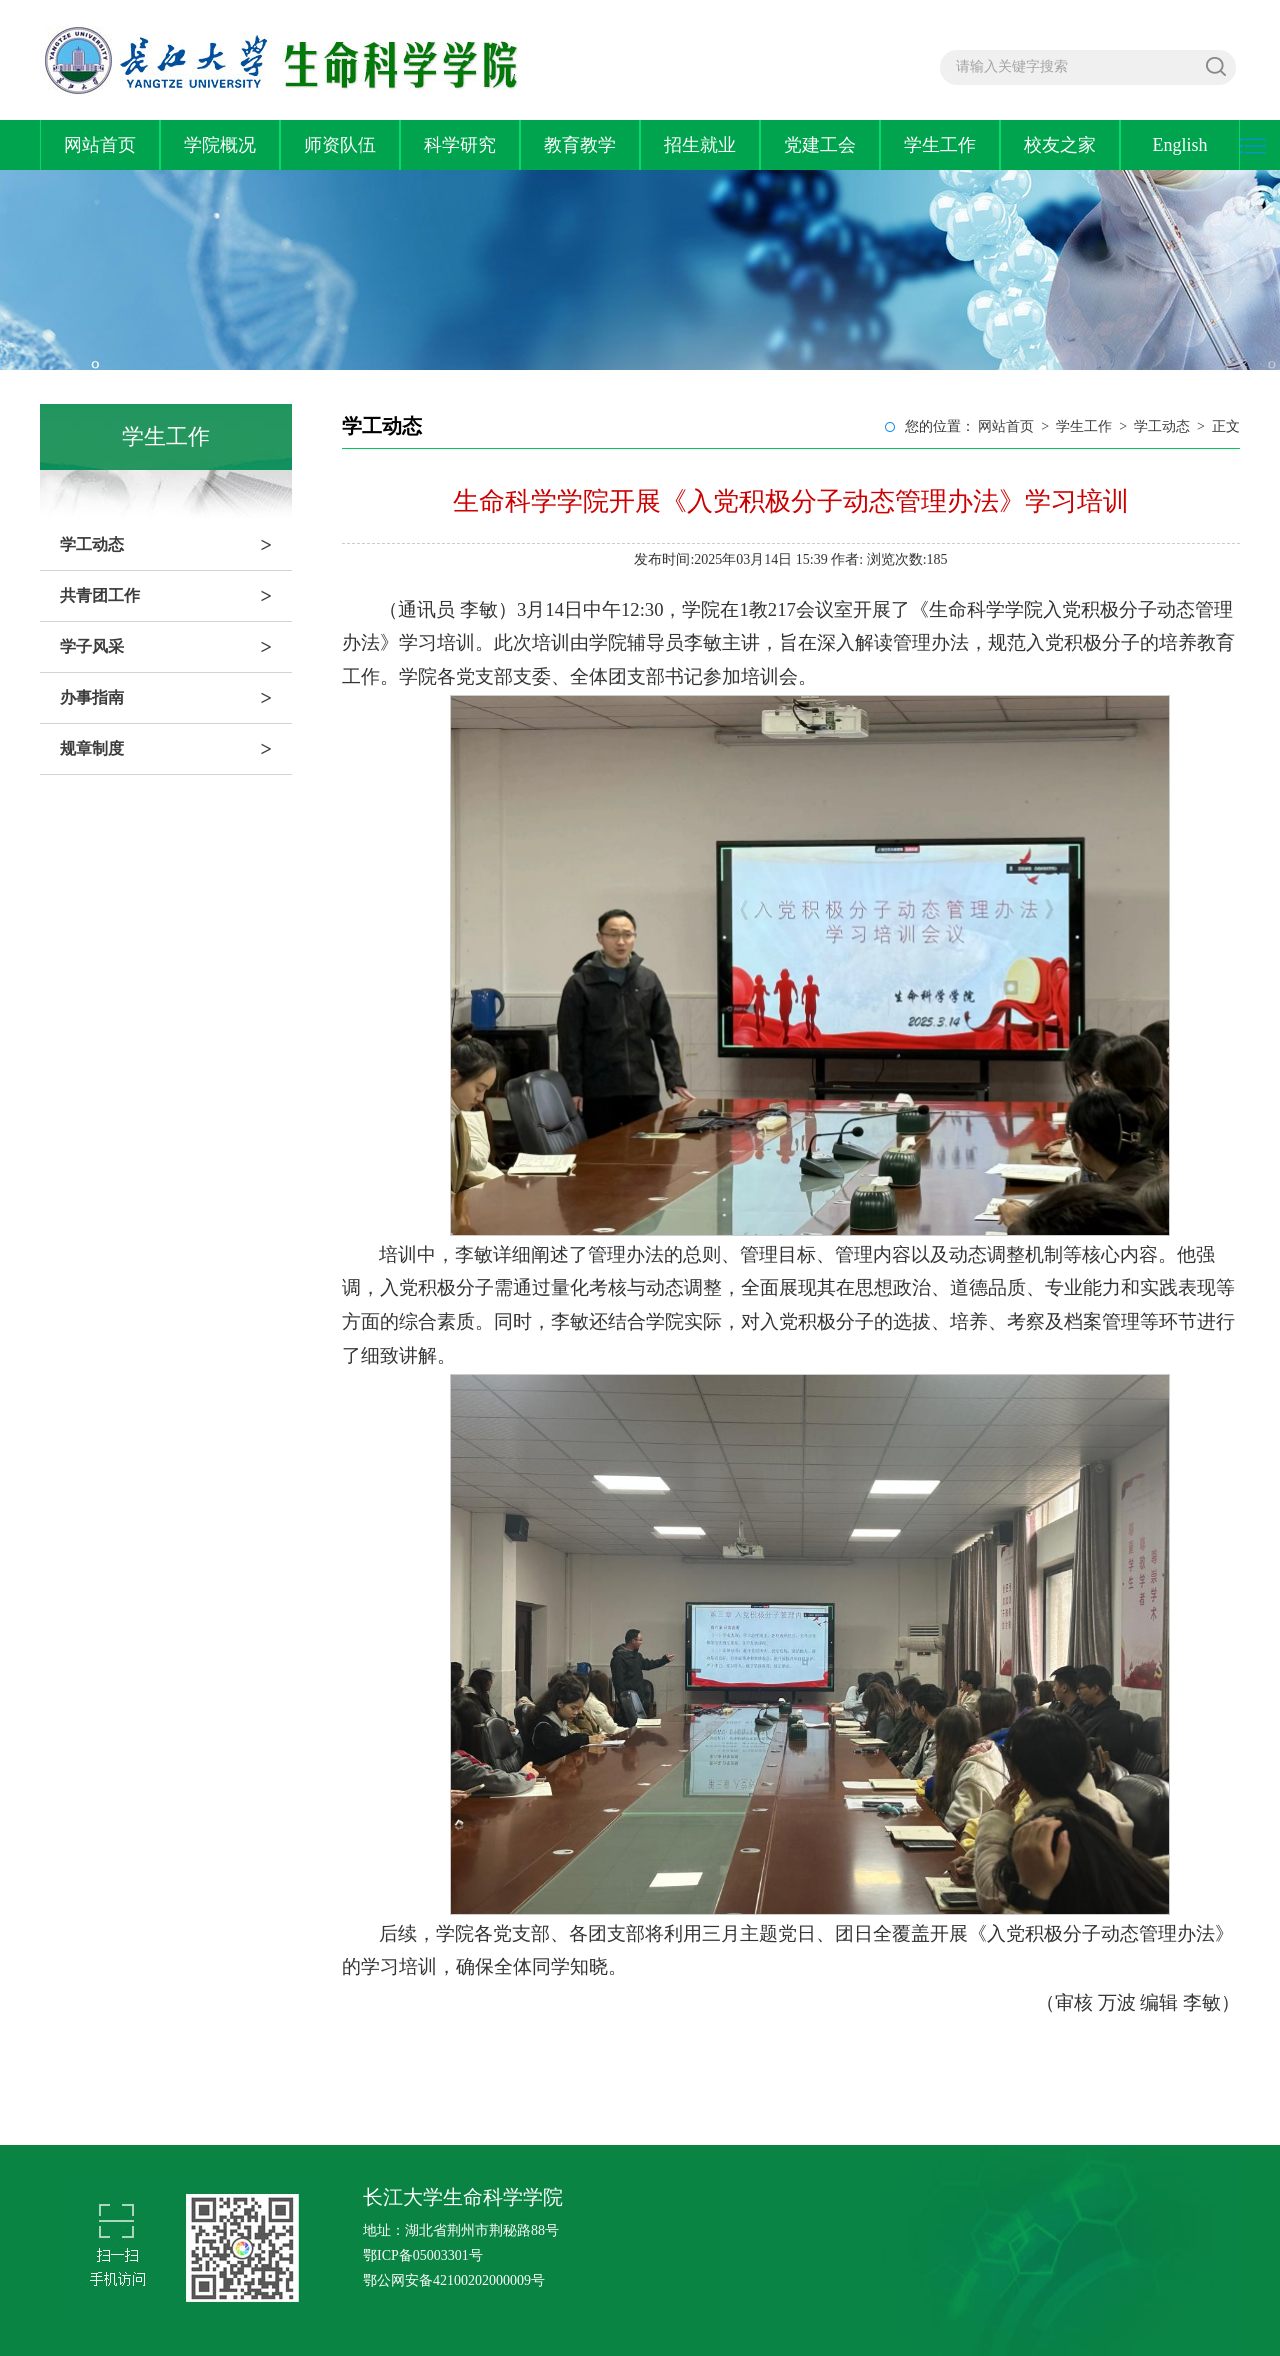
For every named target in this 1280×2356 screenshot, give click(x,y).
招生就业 (700, 145)
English (1179, 145)
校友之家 (1060, 145)
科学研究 (460, 145)
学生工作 (940, 145)
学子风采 (176, 647)
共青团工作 (176, 596)
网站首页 (100, 145)
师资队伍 (340, 145)
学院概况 (220, 145)
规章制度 (176, 749)
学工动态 (176, 545)
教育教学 (580, 145)
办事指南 (176, 698)
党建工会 (820, 145)
